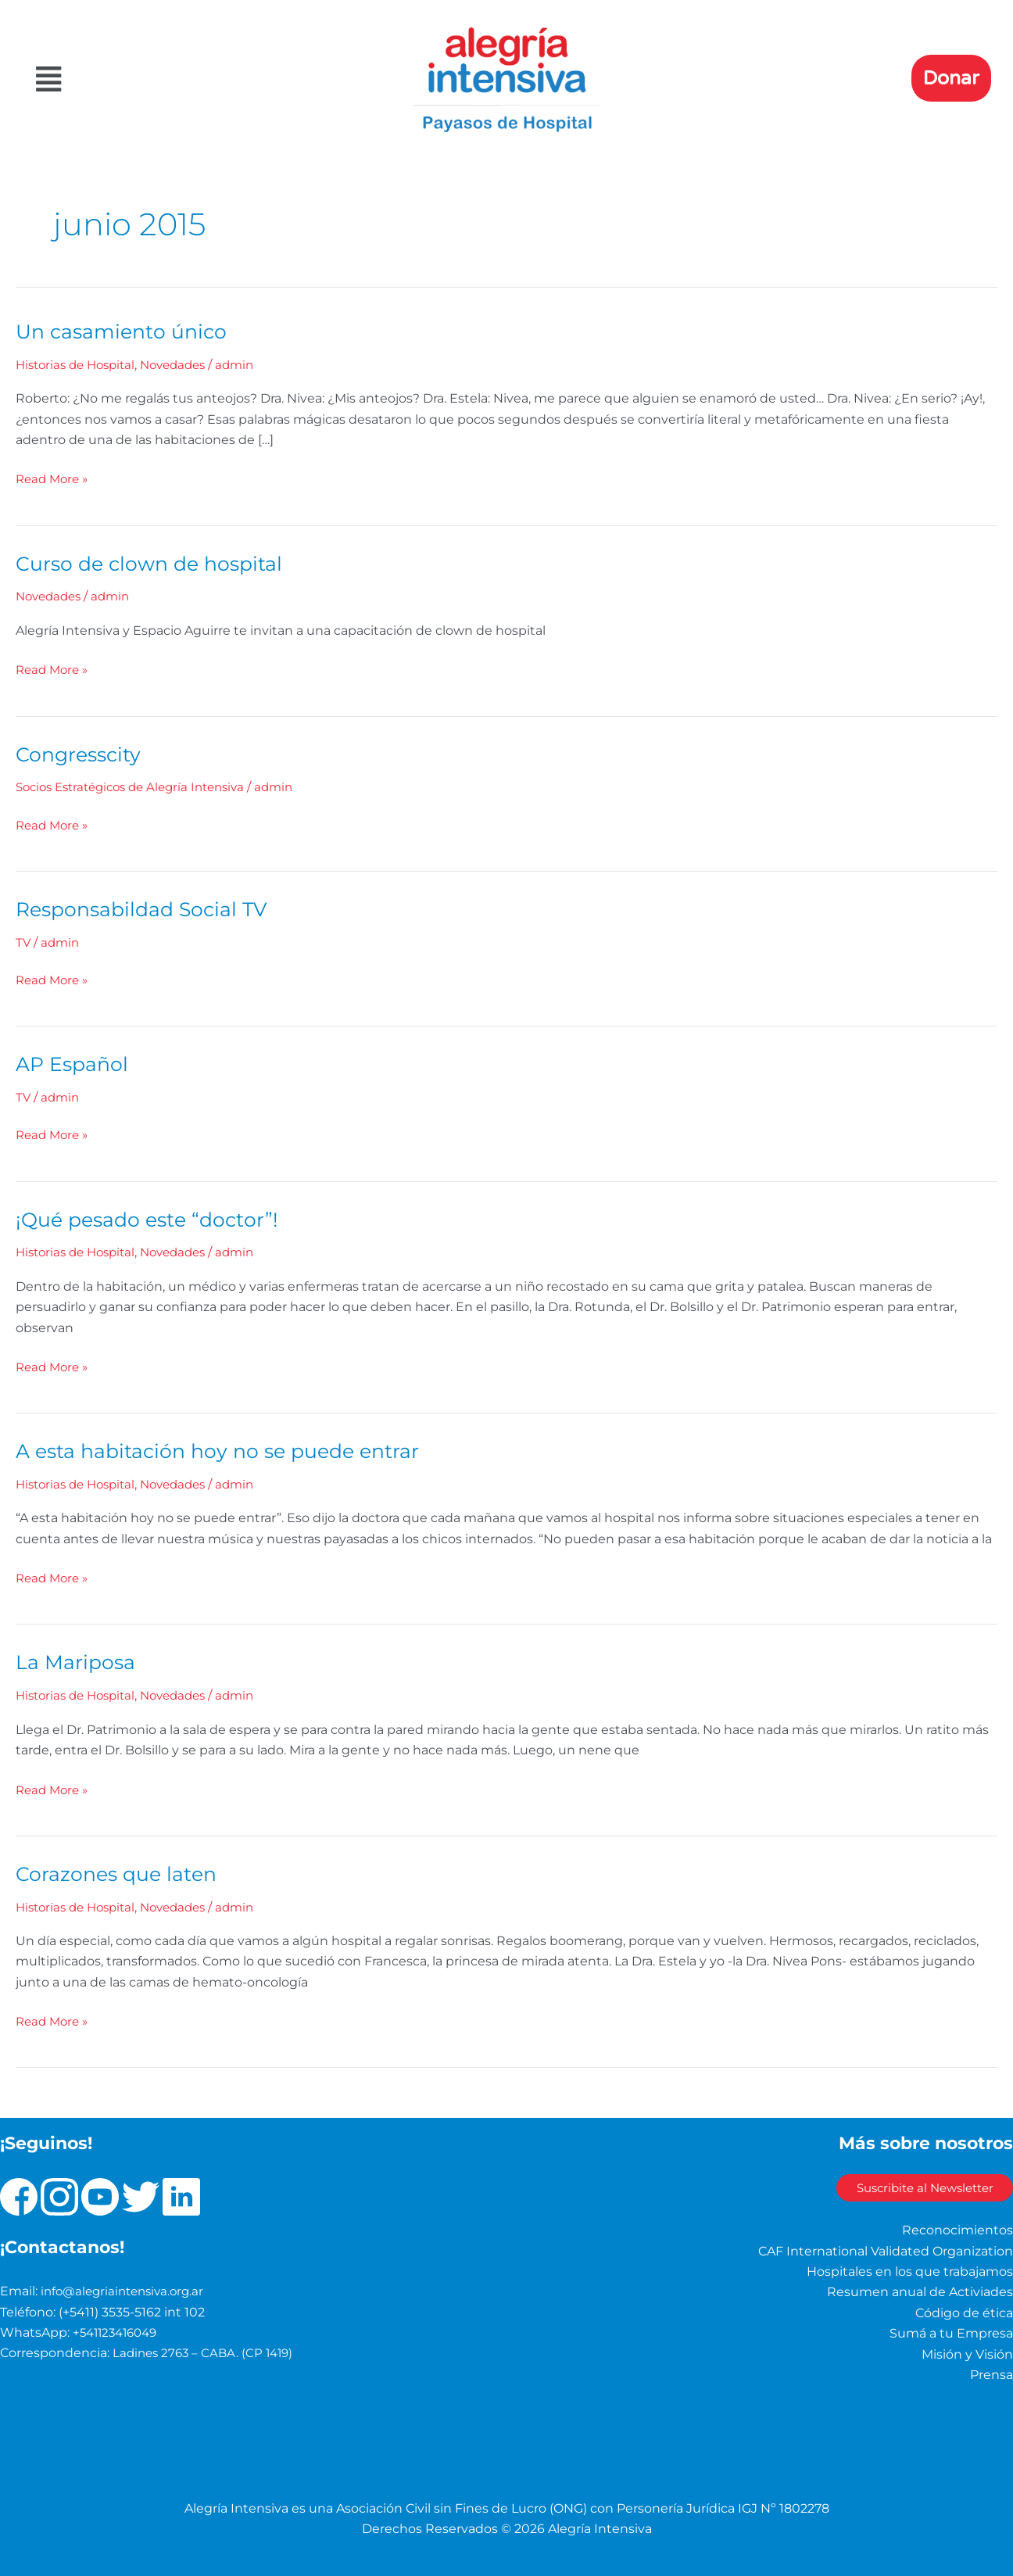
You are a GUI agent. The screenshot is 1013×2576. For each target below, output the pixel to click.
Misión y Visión (967, 2352)
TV (23, 941)
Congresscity (81, 753)
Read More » (54, 477)
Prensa (991, 2373)
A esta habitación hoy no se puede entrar (225, 1450)
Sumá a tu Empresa (951, 2332)
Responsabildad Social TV (146, 908)
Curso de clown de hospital (154, 563)
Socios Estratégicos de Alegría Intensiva (139, 786)
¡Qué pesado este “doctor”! (152, 1218)
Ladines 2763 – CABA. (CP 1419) (207, 2352)
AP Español (74, 1064)
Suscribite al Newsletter (907, 2187)
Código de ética (964, 2312)
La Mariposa (77, 1661)
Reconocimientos (957, 2229)
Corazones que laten (119, 1873)
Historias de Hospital (80, 364)
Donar (951, 78)
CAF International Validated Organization (885, 2249)
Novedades (184, 364)
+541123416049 (119, 2331)
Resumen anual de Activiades (920, 2291)
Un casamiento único (125, 331)
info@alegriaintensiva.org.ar (127, 2290)
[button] (181, 79)
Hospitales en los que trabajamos (910, 2270)
